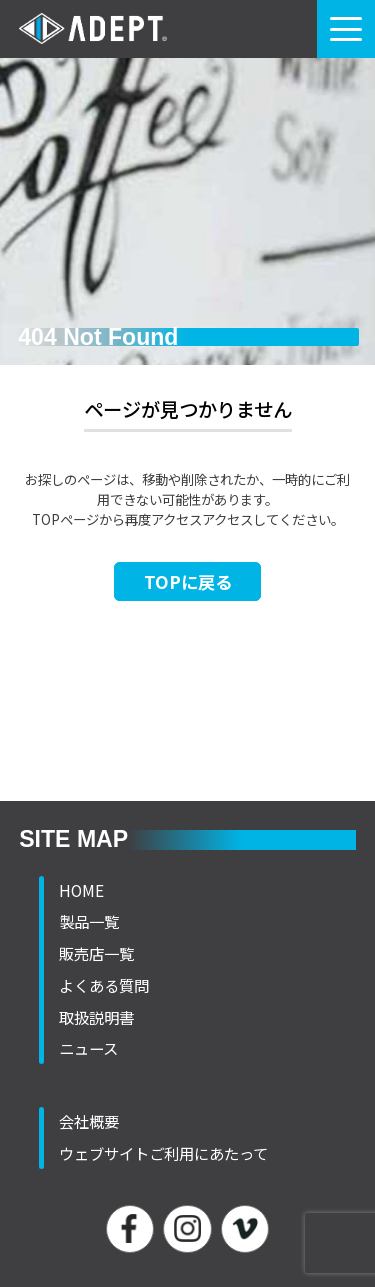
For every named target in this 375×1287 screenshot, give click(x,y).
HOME (81, 890)
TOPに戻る (188, 581)
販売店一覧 (96, 953)
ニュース (88, 1048)
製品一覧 (89, 921)
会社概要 (89, 1121)
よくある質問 (104, 985)
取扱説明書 (96, 1017)
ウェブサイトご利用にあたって (163, 1153)
